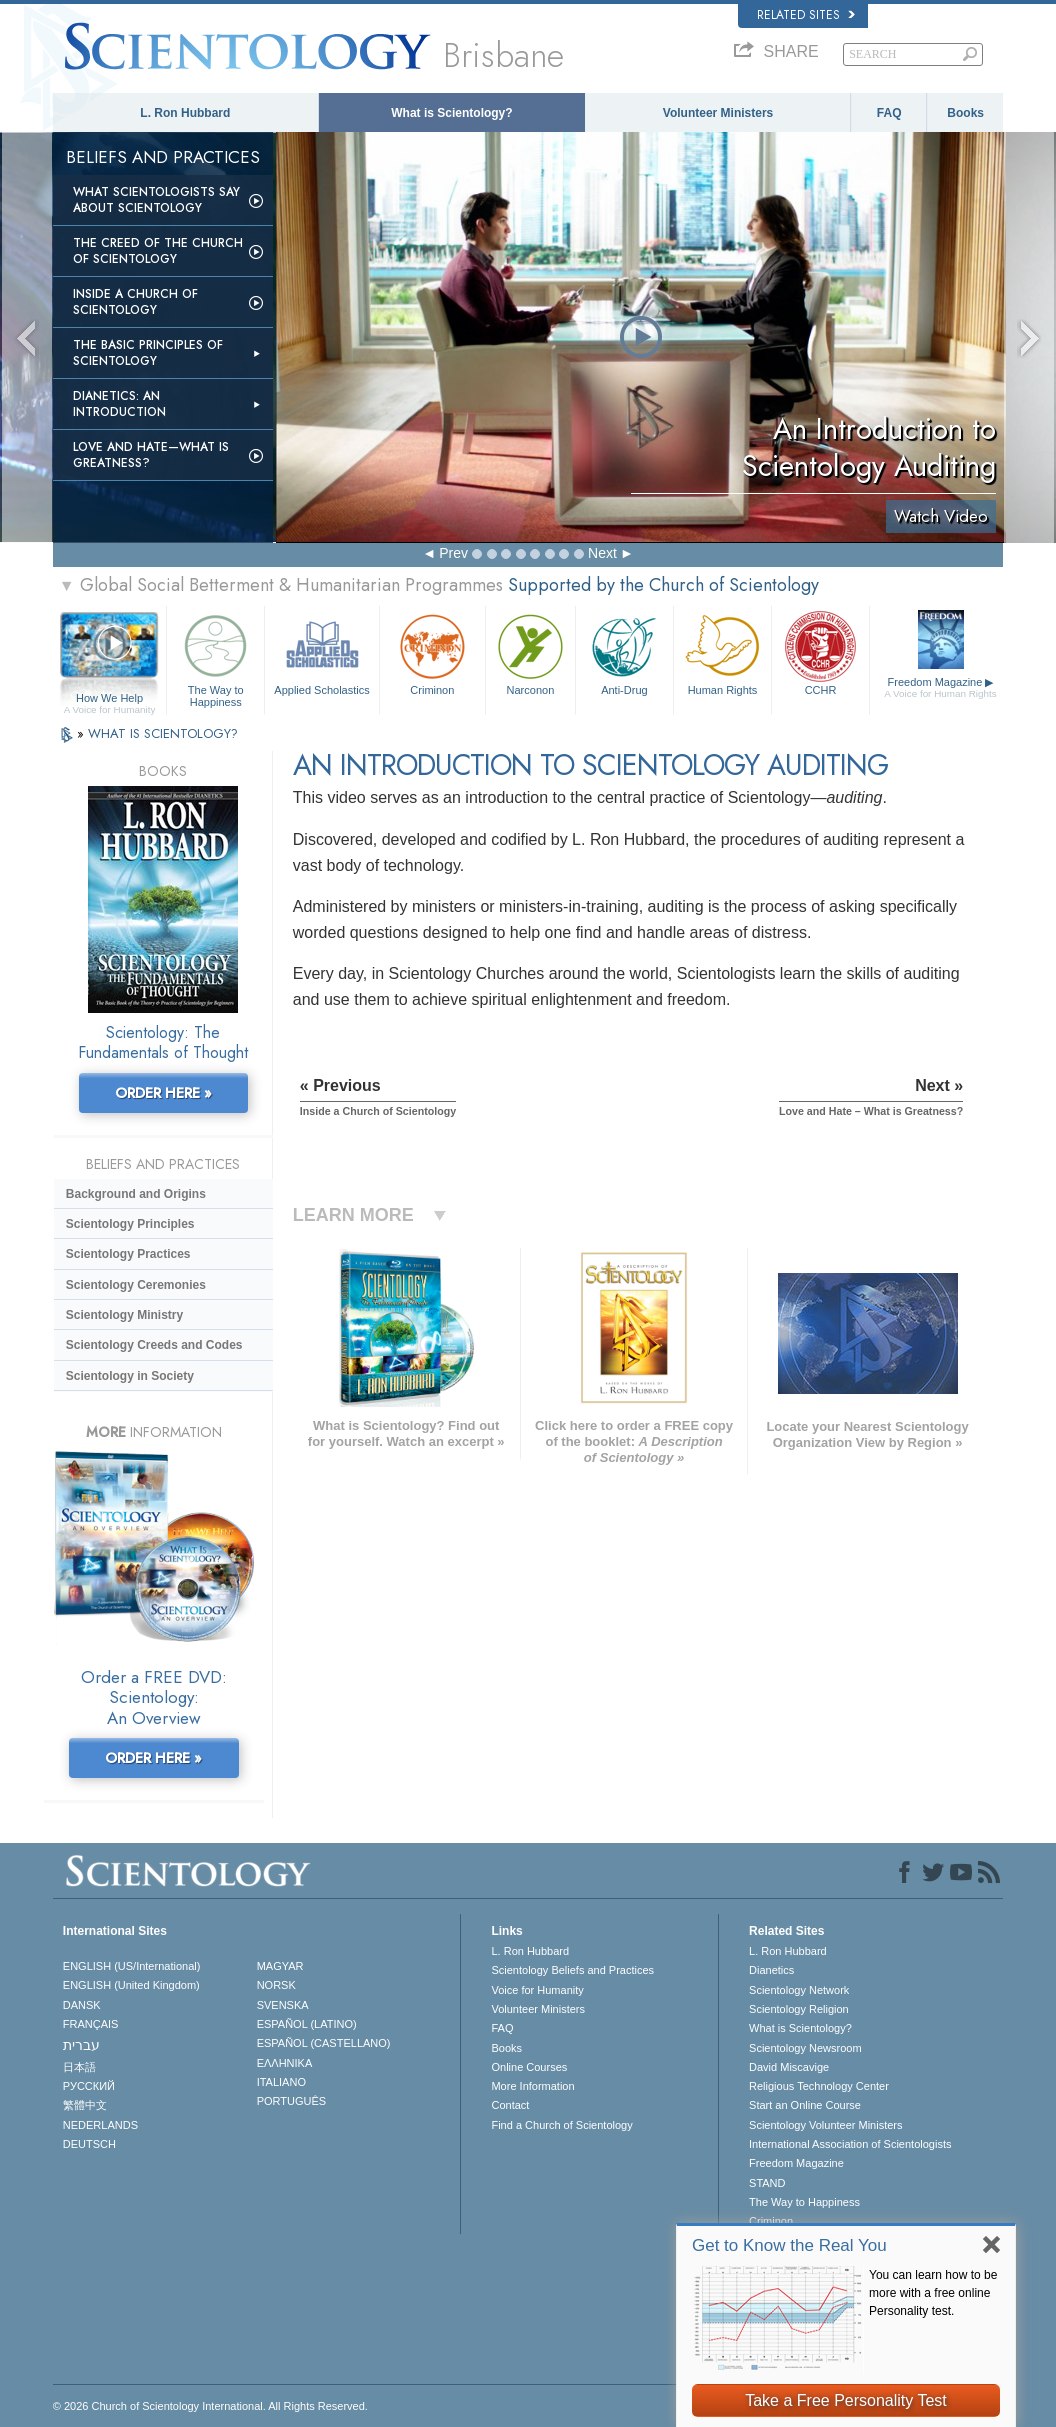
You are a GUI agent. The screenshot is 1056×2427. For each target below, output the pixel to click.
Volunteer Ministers (718, 113)
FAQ (889, 113)
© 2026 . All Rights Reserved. (210, 2406)
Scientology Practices (128, 1254)
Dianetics (771, 1970)
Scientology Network (799, 1990)
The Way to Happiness (215, 657)
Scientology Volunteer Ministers (825, 2125)
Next (602, 553)
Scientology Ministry (124, 1315)
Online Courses (529, 2067)
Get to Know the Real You (789, 2245)
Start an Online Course (805, 2105)
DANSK (82, 2005)
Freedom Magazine (940, 688)
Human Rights (722, 652)
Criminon (432, 652)
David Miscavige (789, 2067)
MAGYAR (280, 1966)
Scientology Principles (130, 1224)
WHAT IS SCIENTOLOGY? (163, 733)
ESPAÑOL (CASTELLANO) (324, 2043)
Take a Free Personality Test (846, 2400)
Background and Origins (136, 1194)
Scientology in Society (130, 1376)
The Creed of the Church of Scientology (158, 251)
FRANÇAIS (91, 2024)
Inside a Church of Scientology (135, 302)
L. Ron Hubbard (185, 113)
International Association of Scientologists (850, 2144)
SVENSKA (283, 2005)
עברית (81, 2045)
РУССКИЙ (89, 2086)
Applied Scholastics (321, 652)
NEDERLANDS (100, 2125)
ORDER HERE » (163, 1093)
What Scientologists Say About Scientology (156, 200)
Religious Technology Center (819, 2086)
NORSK (276, 1985)
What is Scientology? (451, 113)
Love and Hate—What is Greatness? (151, 455)
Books (965, 113)
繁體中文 (85, 2105)
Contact (510, 2105)
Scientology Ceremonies (136, 1285)
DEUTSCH (89, 2144)
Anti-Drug (624, 652)
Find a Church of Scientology (561, 2125)
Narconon (530, 652)
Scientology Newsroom (805, 2048)
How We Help (109, 699)
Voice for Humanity (537, 1990)
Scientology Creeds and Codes (154, 1345)
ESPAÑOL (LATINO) (307, 2024)
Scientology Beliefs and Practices (572, 1970)
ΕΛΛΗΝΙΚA (285, 2063)
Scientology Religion (799, 2009)
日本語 (79, 2067)
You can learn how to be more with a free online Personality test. (933, 2293)
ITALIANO (281, 2082)
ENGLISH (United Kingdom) (131, 1985)
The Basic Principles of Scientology (148, 353)
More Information (532, 2086)
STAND (767, 2183)
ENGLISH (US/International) (132, 1966)
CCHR (820, 652)
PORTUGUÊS (291, 2101)
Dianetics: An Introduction (119, 404)
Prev (453, 553)
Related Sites (806, 15)
